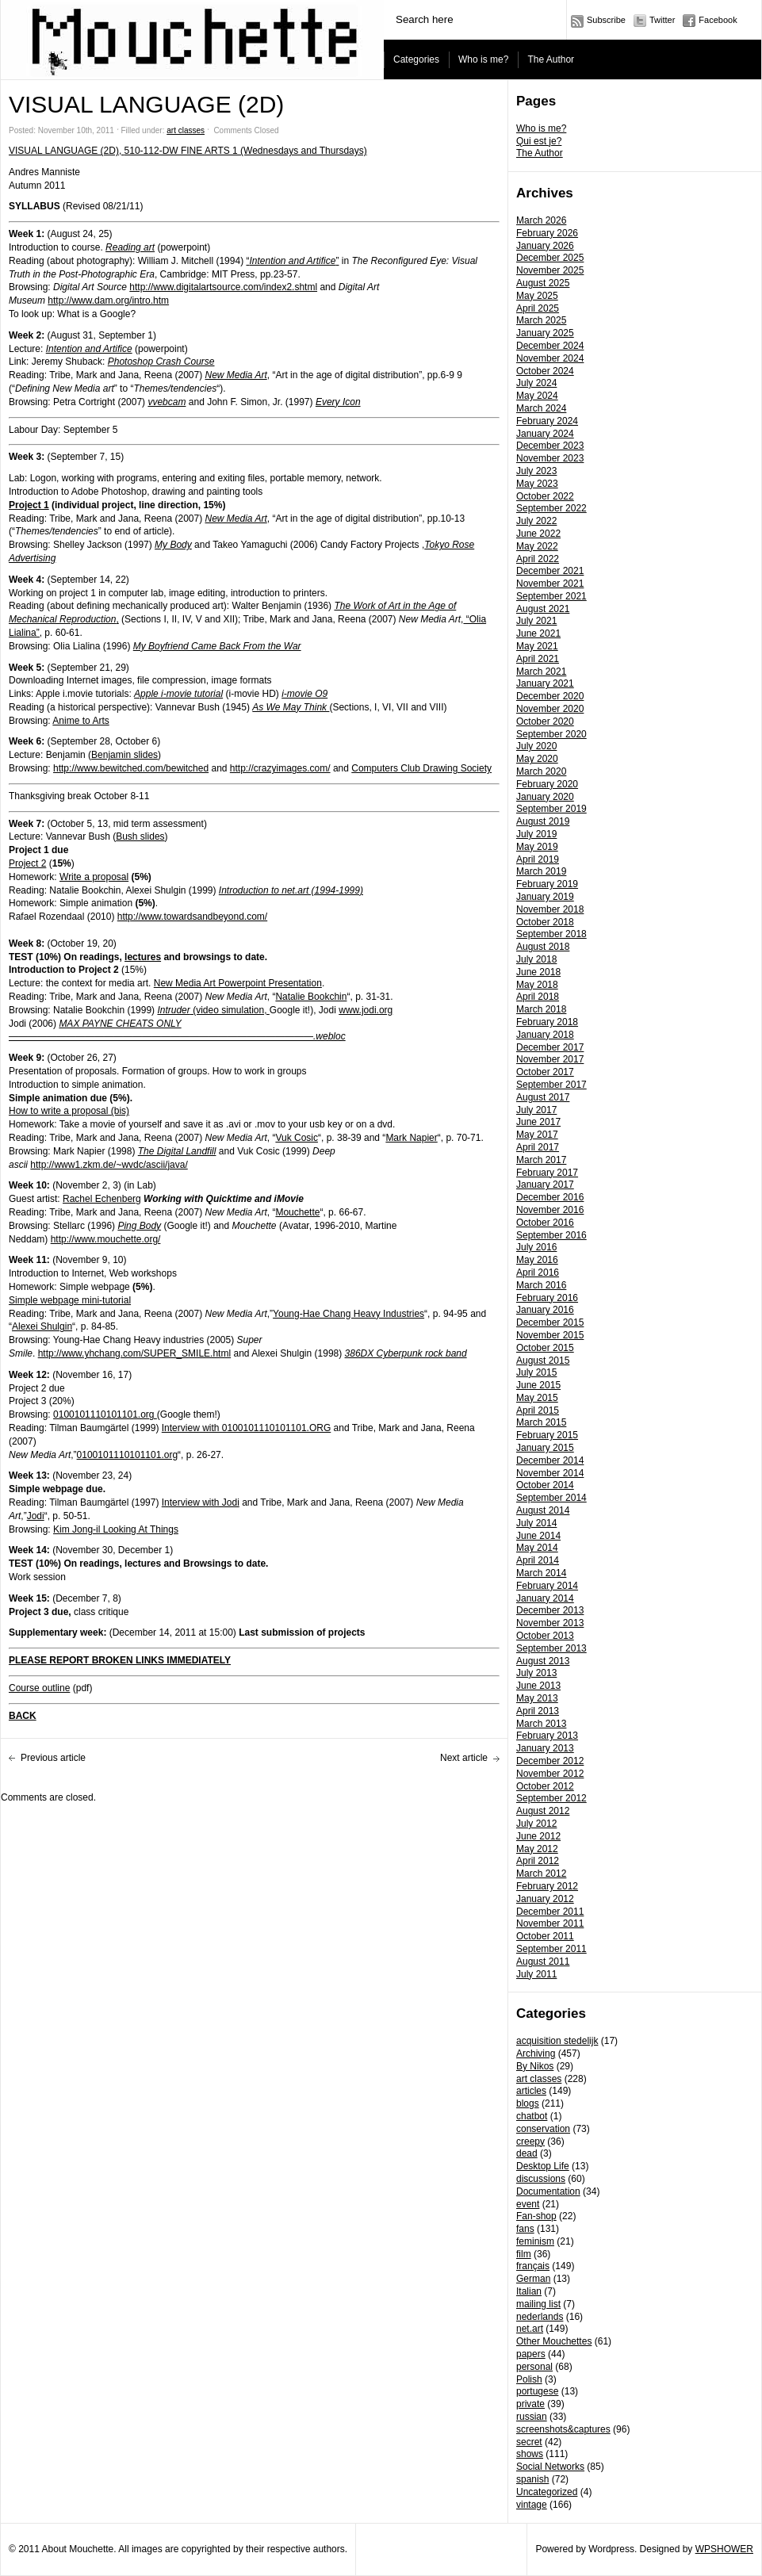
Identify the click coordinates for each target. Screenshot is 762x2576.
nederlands (539, 2316)
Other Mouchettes (554, 2341)
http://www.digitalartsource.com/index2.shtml (223, 287)
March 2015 (541, 1422)
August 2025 (542, 283)
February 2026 (547, 233)
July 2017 (536, 1110)
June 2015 (538, 1385)
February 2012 (547, 1886)
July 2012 (536, 1823)
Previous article (53, 1757)
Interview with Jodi (200, 1502)
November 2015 (550, 1335)
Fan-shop (536, 2216)
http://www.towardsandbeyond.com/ (192, 916)
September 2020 (551, 734)
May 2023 (537, 483)
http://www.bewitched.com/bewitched (131, 768)
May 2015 (537, 1397)
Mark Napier (411, 1137)
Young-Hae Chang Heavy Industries (348, 1313)
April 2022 (537, 559)
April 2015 (537, 1410)
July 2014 (536, 1523)
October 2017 (545, 1071)
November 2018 (550, 909)
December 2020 (550, 696)
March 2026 (541, 220)
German (533, 2278)
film (523, 2254)
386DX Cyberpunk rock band (406, 1353)
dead (527, 2153)
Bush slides (140, 836)
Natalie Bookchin (311, 996)
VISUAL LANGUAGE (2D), (66, 150)
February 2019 (547, 884)
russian (531, 2416)
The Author (550, 59)
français (532, 2266)
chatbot (531, 2116)
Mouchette (297, 1212)
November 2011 (550, 1923)
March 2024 (541, 408)
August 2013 (542, 1661)
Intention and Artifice (89, 348)
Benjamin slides (124, 754)
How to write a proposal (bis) (69, 1110)
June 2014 (538, 1535)
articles (531, 2090)
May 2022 (537, 546)
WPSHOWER (724, 2549)
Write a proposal (93, 876)
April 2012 (537, 1860)
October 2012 (545, 1786)
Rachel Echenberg (102, 1198)
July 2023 (536, 471)
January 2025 (545, 333)
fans (525, 2228)
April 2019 (537, 859)
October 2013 (545, 1635)
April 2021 (537, 658)
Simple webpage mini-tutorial (70, 1300)
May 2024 (537, 395)
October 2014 (545, 1485)
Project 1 (29, 505)
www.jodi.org (365, 1010)
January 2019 (545, 896)
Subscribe (606, 20)
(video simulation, (213, 1010)
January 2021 (545, 683)
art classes (538, 2078)
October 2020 (545, 721)
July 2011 (536, 1974)
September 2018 (551, 934)
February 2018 (547, 1022)
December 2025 (550, 257)
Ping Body (139, 1225)
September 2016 (551, 1235)
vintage (531, 2504)
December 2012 (550, 1760)
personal (534, 2366)
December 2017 (550, 1047)
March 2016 (541, 1285)
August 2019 (542, 821)
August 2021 (542, 608)
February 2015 (547, 1435)
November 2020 (550, 708)
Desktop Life (542, 2166)
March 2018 (541, 1009)
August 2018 (542, 946)
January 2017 (545, 1184)
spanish (532, 2479)
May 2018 (537, 984)
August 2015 (542, 1360)
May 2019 (537, 846)
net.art (529, 2328)
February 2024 (547, 421)
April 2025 (537, 308)
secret (529, 2442)
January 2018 (545, 1034)
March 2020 (541, 771)
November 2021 (550, 583)
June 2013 (538, 1685)
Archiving (535, 2053)
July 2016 (536, 1247)
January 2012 (545, 1898)
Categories (416, 59)
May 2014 (537, 1547)
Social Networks (550, 2466)
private (530, 2403)
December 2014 (550, 1460)
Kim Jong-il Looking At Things (115, 1529)
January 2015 (545, 1447)
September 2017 (551, 1084)
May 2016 (537, 1259)
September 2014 (551, 1497)
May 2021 (537, 646)
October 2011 (545, 1936)
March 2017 (541, 1160)
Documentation (548, 2191)
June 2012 (538, 1836)
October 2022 (545, 496)
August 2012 (542, 1810)
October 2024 (545, 371)
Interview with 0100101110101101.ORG (246, 1427)
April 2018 (537, 996)
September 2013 (551, 1648)
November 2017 (550, 1059)
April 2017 (537, 1147)
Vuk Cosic (296, 1137)
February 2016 (547, 1297)
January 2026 (545, 245)
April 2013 (537, 1711)
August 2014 (542, 1510)
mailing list (538, 2304)
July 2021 (536, 620)
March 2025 (541, 320)
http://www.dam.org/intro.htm (108, 300)
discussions (540, 2178)
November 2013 (550, 1623)
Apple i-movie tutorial (178, 693)
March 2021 (541, 671)
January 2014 (545, 1598)
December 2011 (550, 1911)
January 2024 (545, 433)
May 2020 (537, 758)
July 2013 (536, 1672)
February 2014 (547, 1585)
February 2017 (547, 1172)
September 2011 (551, 1948)
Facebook (718, 20)
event (527, 2204)
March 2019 (541, 871)
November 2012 (550, 1773)
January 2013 (545, 1748)
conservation (543, 2128)
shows (529, 2453)
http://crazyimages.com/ (280, 768)
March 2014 (541, 1573)
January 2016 (545, 1309)
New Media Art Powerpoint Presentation (238, 983)
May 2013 (537, 1698)
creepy (530, 2141)
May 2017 (537, 1134)
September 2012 (551, 1798)
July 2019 (536, 834)
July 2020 (536, 746)
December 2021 (550, 570)
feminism (535, 2241)
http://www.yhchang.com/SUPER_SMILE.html (134, 1353)
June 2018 (538, 972)
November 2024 (550, 358)
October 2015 (545, 1347)
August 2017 (542, 1097)
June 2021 (538, 633)
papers (531, 2354)
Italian (529, 2291)
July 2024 (536, 383)
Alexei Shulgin (42, 1326)
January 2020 (545, 796)
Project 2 (27, 863)
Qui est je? (538, 141)
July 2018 (536, 959)
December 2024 (550, 345)
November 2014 (550, 1473)
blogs (527, 2103)
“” (292, 260)
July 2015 (536, 1372)
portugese (537, 2391)
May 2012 (537, 1848)
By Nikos (534, 2066)
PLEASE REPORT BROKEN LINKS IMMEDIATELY (120, 1660)
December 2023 (550, 445)
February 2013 (547, 1735)
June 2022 (538, 533)
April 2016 (537, 1272)
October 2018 (545, 922)
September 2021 (551, 596)
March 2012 (541, 1873)
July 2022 (536, 520)
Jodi (35, 1515)
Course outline (39, 1688)
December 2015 (550, 1322)
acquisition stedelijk (557, 2040)
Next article (464, 1757)
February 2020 (547, 784)
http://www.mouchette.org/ (106, 1239)
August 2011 (542, 1961)
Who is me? (483, 59)
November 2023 (550, 458)
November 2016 (550, 1209)
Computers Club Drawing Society (421, 768)
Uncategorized (546, 2492)
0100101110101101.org (105, 1414)
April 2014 (537, 1560)
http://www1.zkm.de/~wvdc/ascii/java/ (108, 1164)
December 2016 (550, 1197)
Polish (529, 2379)
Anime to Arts (80, 720)
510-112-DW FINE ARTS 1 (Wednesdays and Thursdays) (245, 150)
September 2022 (551, 508)
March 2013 (541, 1723)
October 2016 (545, 1222)
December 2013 (550, 1610)
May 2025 (537, 295)
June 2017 (538, 1121)
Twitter (662, 20)
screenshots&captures (563, 2429)
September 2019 (551, 808)
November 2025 (550, 270)
